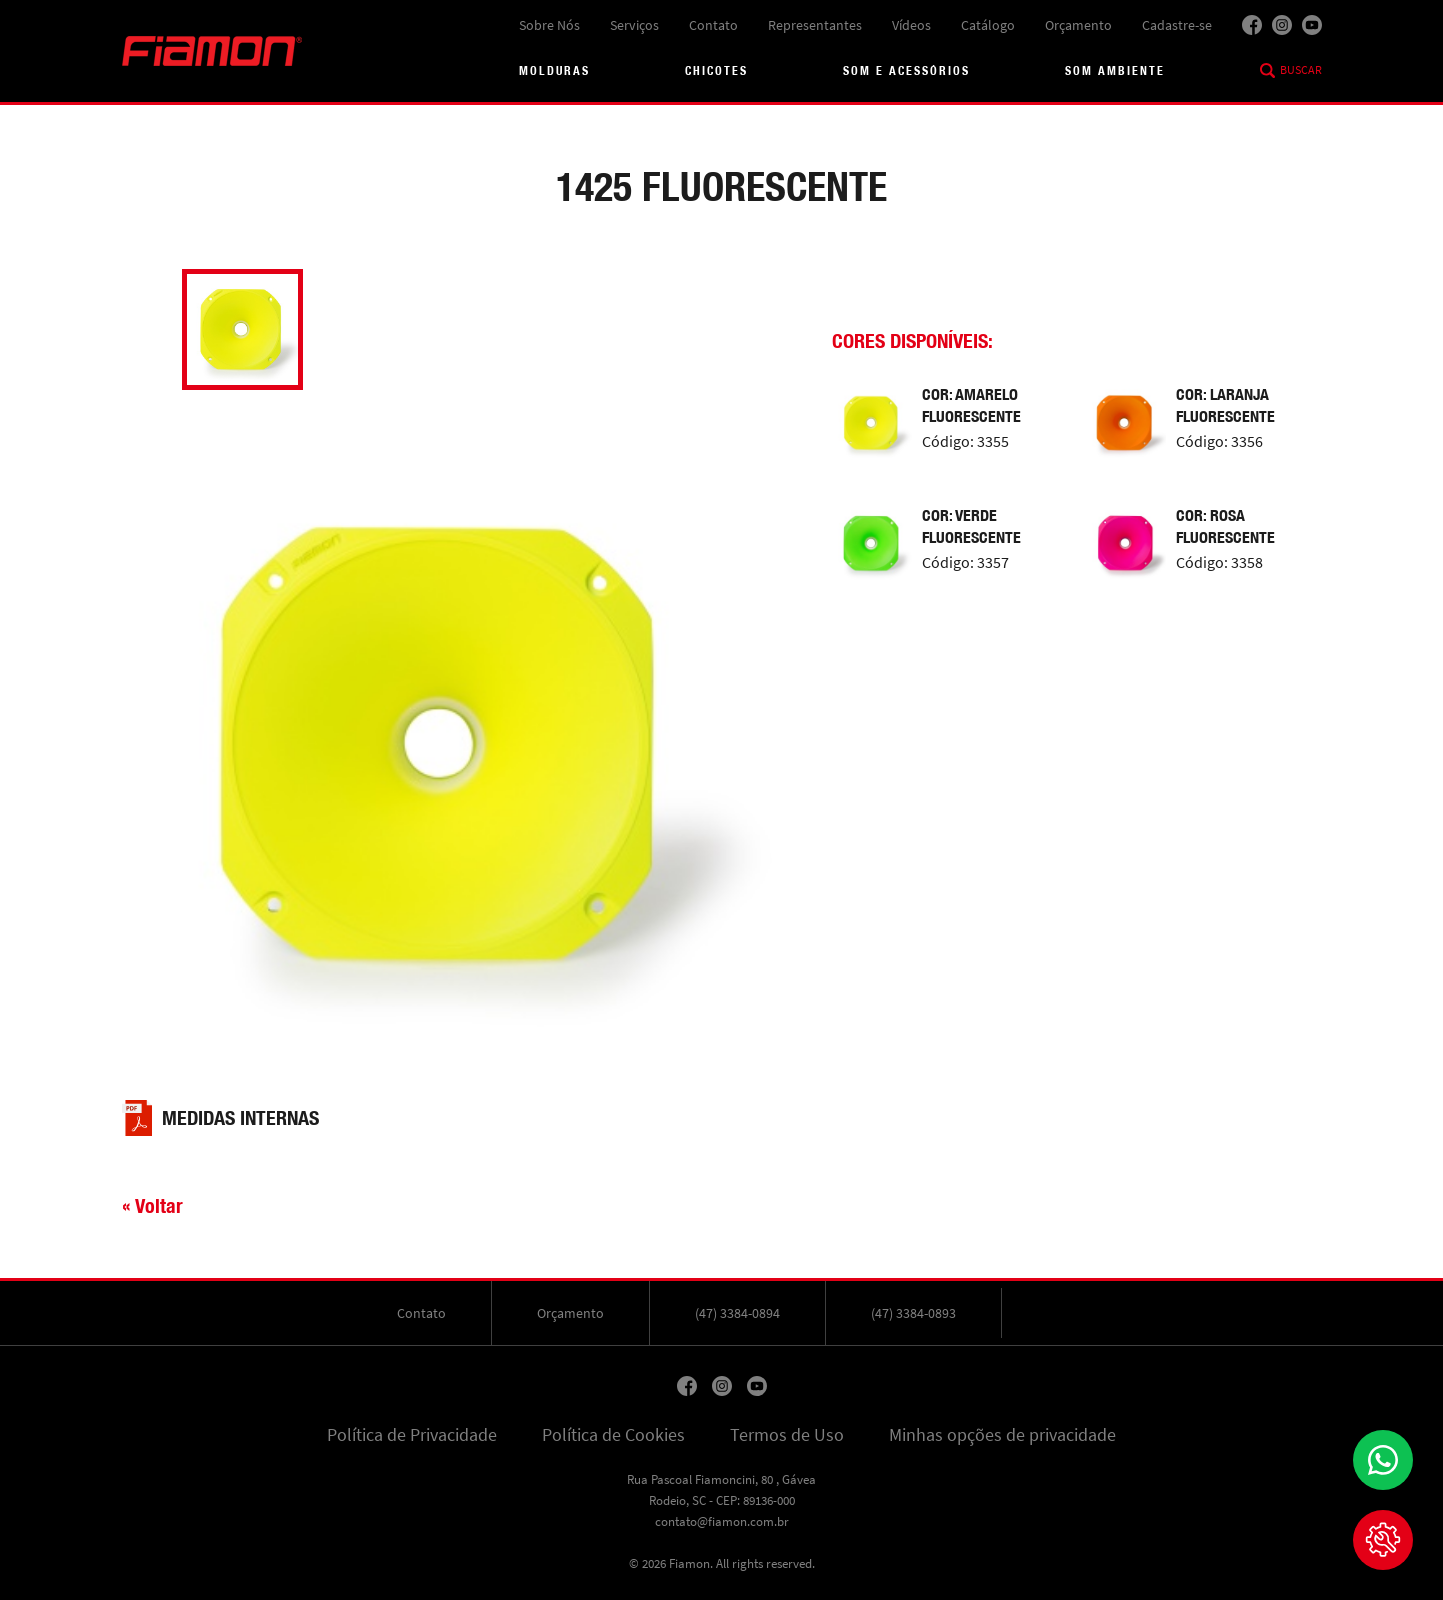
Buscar (1301, 70)
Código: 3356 (1219, 442)
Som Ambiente (1115, 70)
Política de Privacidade (412, 1435)
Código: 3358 (1219, 563)
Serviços (634, 25)
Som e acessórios (906, 70)
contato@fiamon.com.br (722, 1521)
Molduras (554, 70)
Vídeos (911, 25)
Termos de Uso (787, 1435)
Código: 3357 (965, 563)
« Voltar (152, 1205)
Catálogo (988, 25)
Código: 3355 (965, 442)
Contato (713, 25)
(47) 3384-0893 (913, 1313)
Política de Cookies (613, 1435)
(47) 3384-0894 (737, 1313)
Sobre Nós (549, 25)
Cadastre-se (1177, 25)
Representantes (815, 25)
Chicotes (716, 70)
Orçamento (1078, 25)
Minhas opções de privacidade (1002, 1435)
